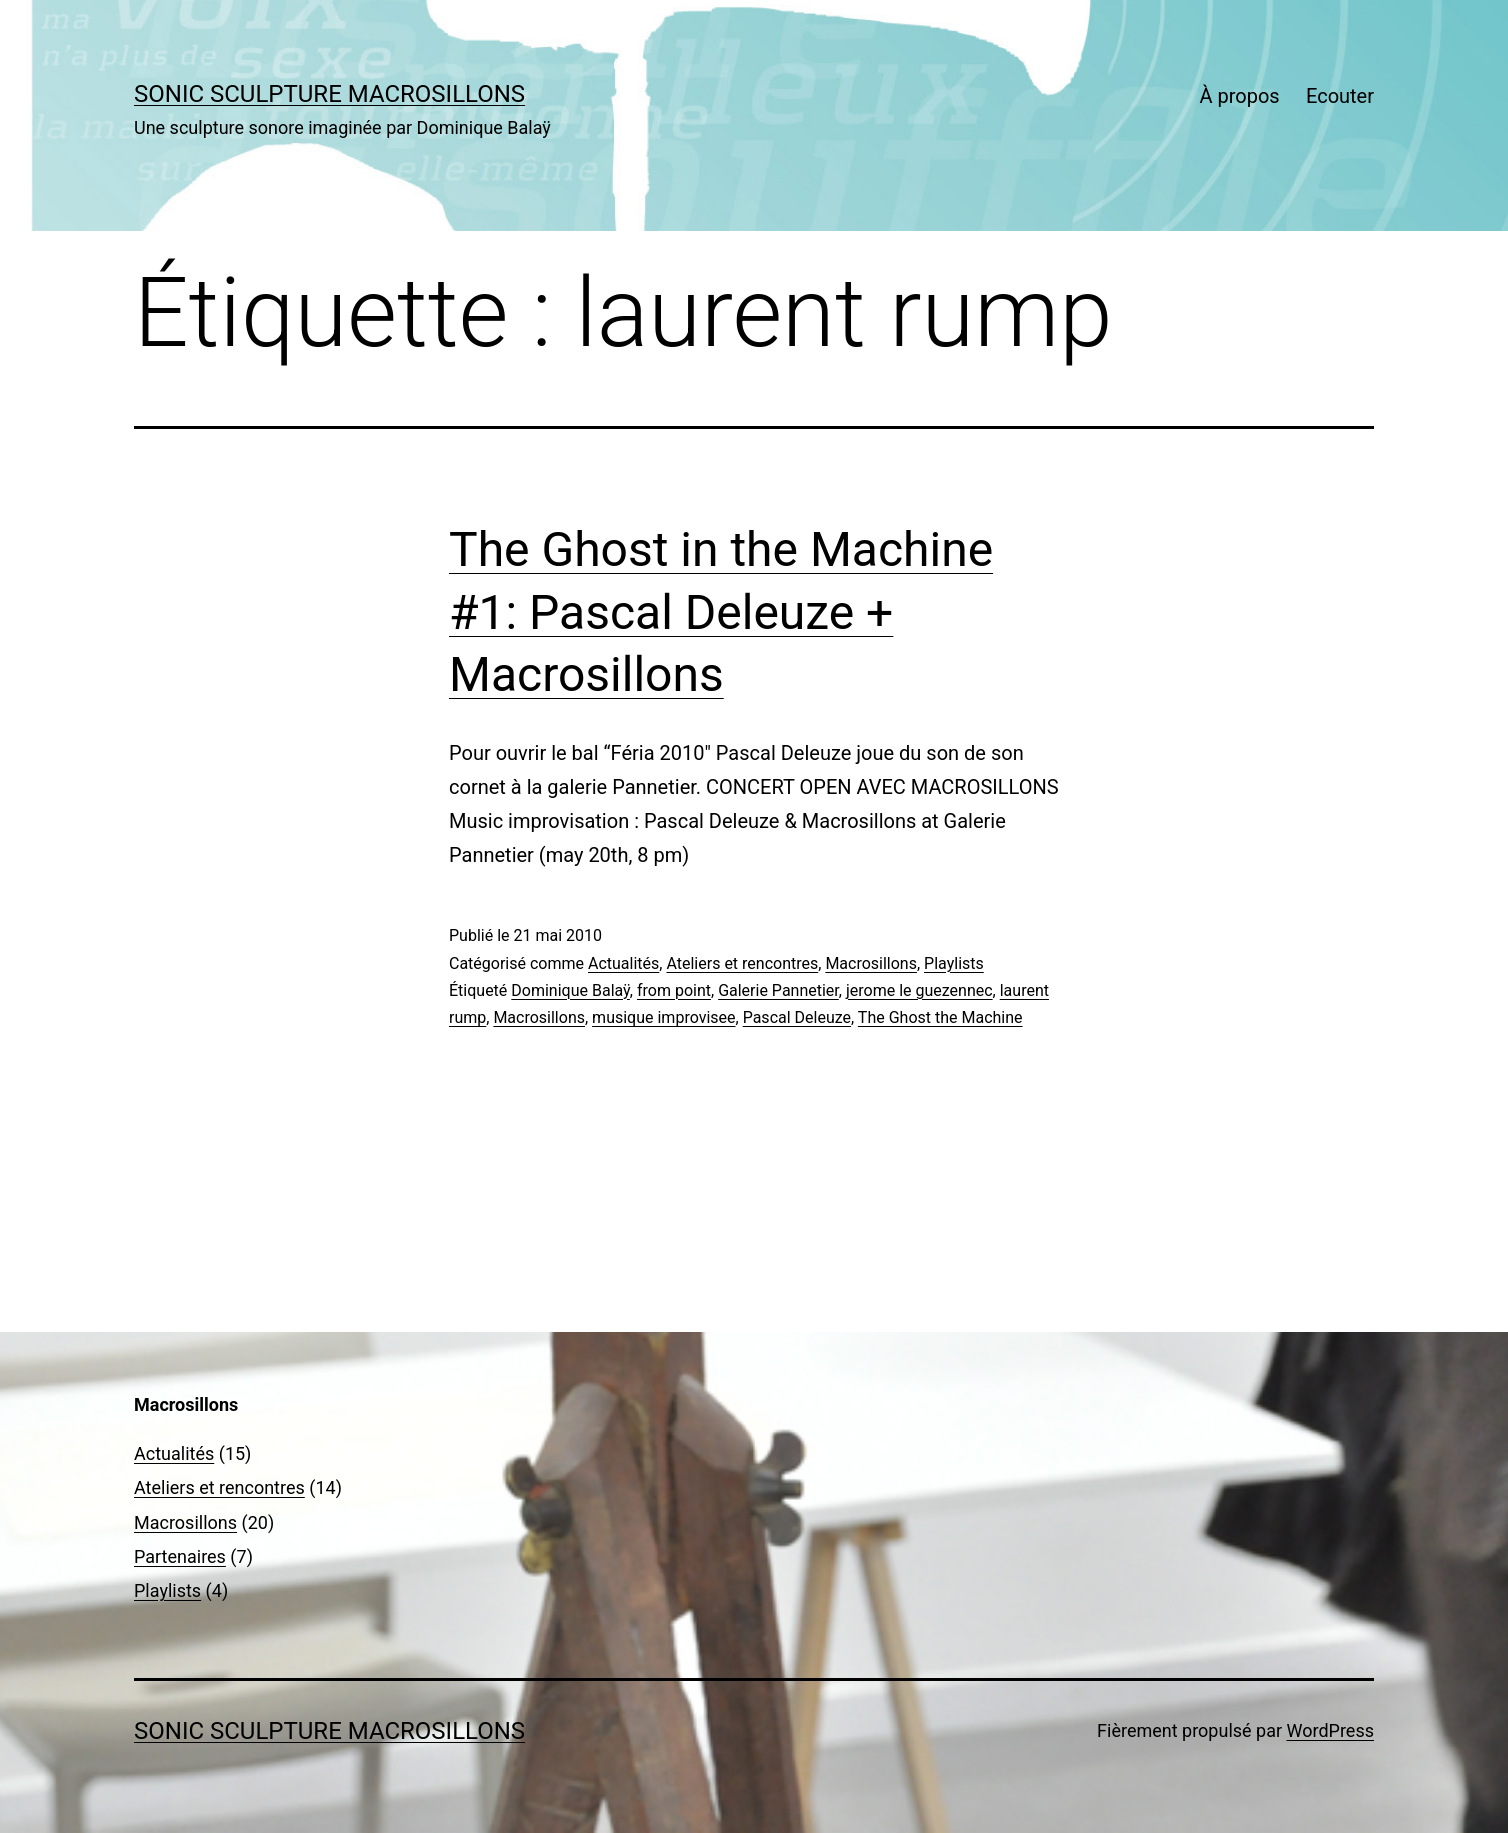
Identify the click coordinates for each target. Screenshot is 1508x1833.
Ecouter (1340, 96)
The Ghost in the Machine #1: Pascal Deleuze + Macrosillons (721, 612)
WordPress (1330, 1730)
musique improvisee (663, 1017)
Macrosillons (871, 963)
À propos (1239, 96)
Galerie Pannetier (778, 990)
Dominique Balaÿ (570, 990)
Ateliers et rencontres (742, 963)
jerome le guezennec (919, 990)
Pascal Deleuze (797, 1017)
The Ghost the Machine (940, 1017)
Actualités (623, 963)
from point (674, 990)
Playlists (954, 963)
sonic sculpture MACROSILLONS (329, 94)
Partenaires (180, 1556)
